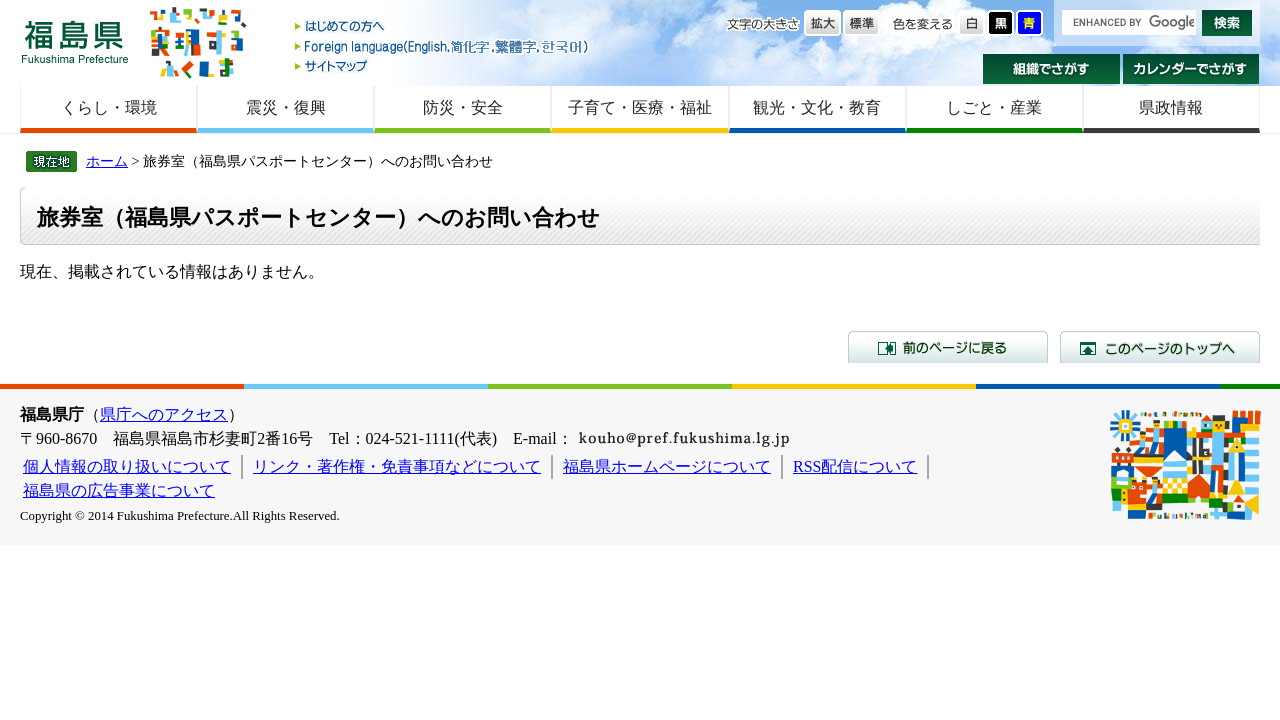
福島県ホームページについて (667, 466)
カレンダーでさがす (1191, 69)
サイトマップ (443, 65)
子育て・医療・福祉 (640, 107)
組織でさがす (1051, 69)
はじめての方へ (443, 27)
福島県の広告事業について (119, 490)
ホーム (107, 161)
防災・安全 (463, 107)
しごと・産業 (994, 107)
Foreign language (443, 46)
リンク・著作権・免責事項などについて (397, 466)
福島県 (75, 41)
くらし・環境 (109, 107)
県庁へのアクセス (164, 414)
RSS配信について (855, 466)
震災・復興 (286, 107)
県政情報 (1171, 107)
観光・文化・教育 (817, 107)
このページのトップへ (1160, 347)
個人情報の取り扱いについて (127, 466)
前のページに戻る (948, 347)
